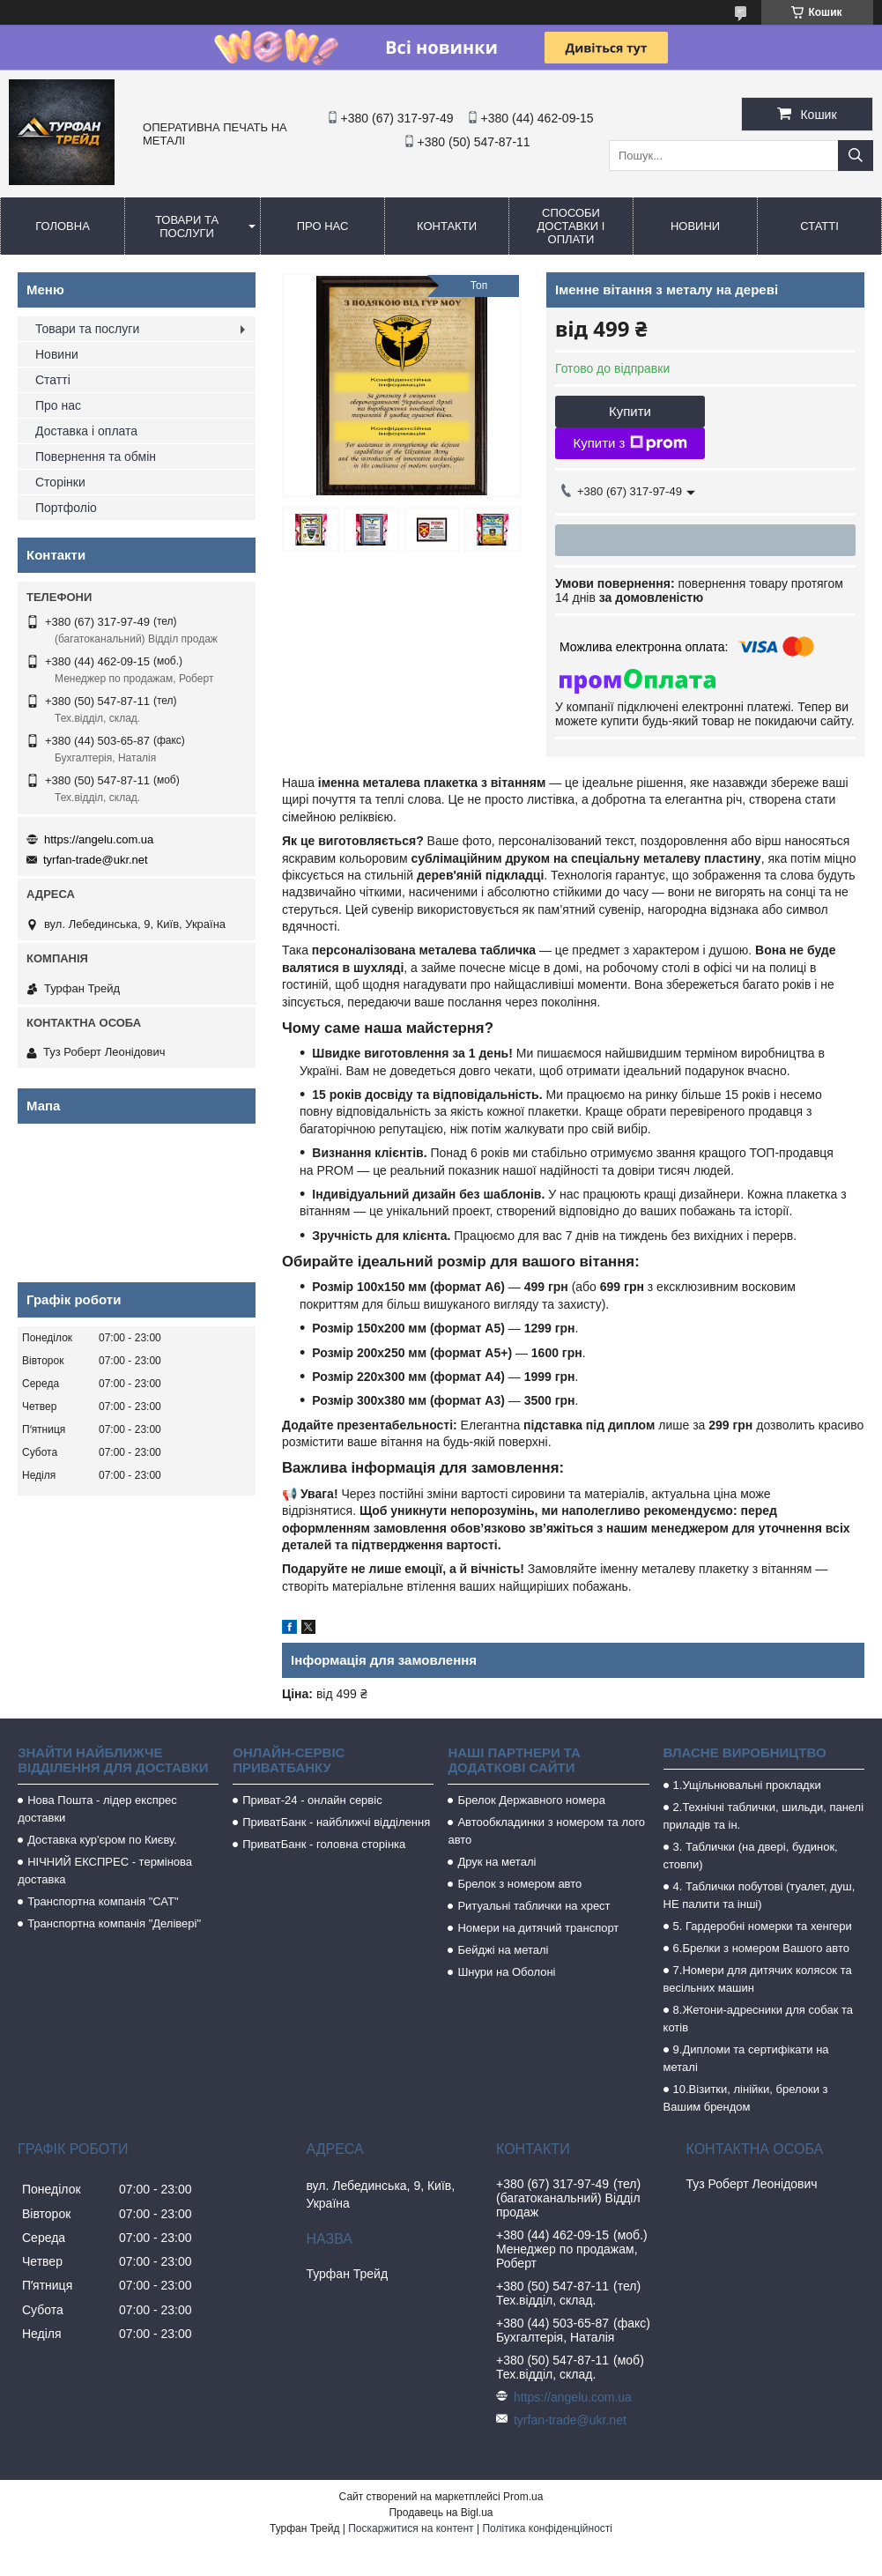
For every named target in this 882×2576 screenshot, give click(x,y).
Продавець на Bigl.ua (441, 2512)
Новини (695, 226)
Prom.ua (523, 2497)
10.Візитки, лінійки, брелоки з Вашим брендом (745, 2097)
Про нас (323, 226)
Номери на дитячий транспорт (538, 1927)
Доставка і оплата (86, 431)
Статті (819, 226)
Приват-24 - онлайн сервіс (312, 1800)
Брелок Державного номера (531, 1800)
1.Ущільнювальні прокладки (747, 1785)
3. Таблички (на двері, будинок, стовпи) (750, 1855)
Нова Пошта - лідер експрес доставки (97, 1808)
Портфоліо (66, 508)
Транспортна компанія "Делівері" (114, 1923)
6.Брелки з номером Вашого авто (761, 1948)
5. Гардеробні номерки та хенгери (762, 1926)
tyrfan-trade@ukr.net (95, 859)
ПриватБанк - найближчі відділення (336, 1822)
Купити (630, 411)
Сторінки (60, 482)
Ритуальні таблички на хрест (533, 1905)
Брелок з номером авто (519, 1883)
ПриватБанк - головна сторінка (323, 1844)
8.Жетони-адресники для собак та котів (758, 2018)
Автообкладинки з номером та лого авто (546, 1830)
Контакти (447, 226)
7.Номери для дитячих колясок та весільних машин (757, 1979)
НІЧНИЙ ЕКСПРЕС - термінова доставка (105, 1870)
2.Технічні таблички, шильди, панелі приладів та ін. (763, 1815)
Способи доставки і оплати (571, 226)
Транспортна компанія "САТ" (102, 1901)
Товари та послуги (187, 226)
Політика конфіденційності (547, 2528)
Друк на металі (496, 1861)
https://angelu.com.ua (98, 839)
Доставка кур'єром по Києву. (102, 1839)
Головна (62, 226)
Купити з (629, 443)
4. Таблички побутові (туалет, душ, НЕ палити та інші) (759, 1895)
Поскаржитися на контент (410, 2528)
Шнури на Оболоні (506, 1971)
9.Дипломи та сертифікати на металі (746, 2058)
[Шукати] (855, 155)
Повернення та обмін (95, 456)
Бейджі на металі (502, 1949)
